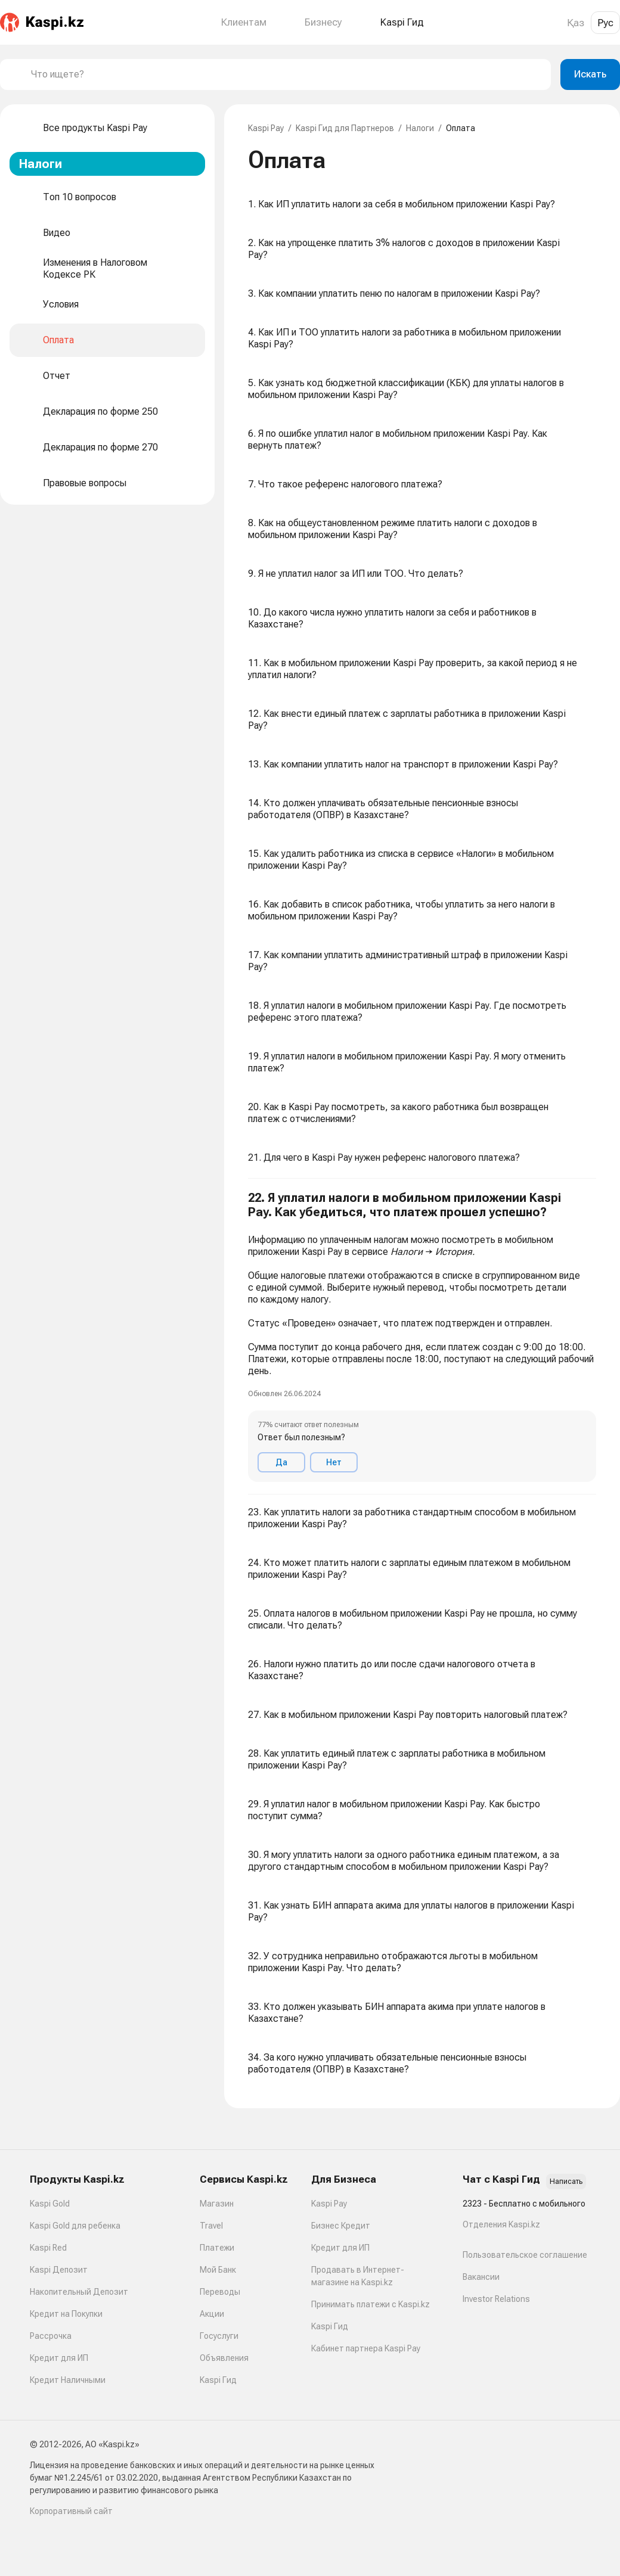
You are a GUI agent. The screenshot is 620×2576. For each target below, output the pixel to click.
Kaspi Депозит (59, 2269)
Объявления (224, 2358)
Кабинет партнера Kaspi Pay (365, 2348)
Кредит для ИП (59, 2358)
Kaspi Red (48, 2247)
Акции (212, 2314)
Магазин (217, 2203)
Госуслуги (219, 2336)
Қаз (575, 23)
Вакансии (481, 2277)
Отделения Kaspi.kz (501, 2224)
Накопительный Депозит (79, 2292)
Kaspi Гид (218, 2380)
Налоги (420, 128)
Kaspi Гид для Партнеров (345, 128)
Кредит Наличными (68, 2380)
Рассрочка (51, 2336)
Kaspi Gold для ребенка (75, 2225)
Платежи (217, 2247)
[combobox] (286, 74)
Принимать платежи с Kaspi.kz (370, 2304)
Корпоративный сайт (71, 2511)
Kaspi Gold (50, 2203)
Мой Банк (218, 2269)
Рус (605, 23)
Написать (566, 2181)
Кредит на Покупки (66, 2314)
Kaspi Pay (266, 128)
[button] (422, 1336)
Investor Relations (496, 2299)
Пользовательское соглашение (525, 2255)
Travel (211, 2225)
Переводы (220, 2292)
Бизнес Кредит (340, 2225)
